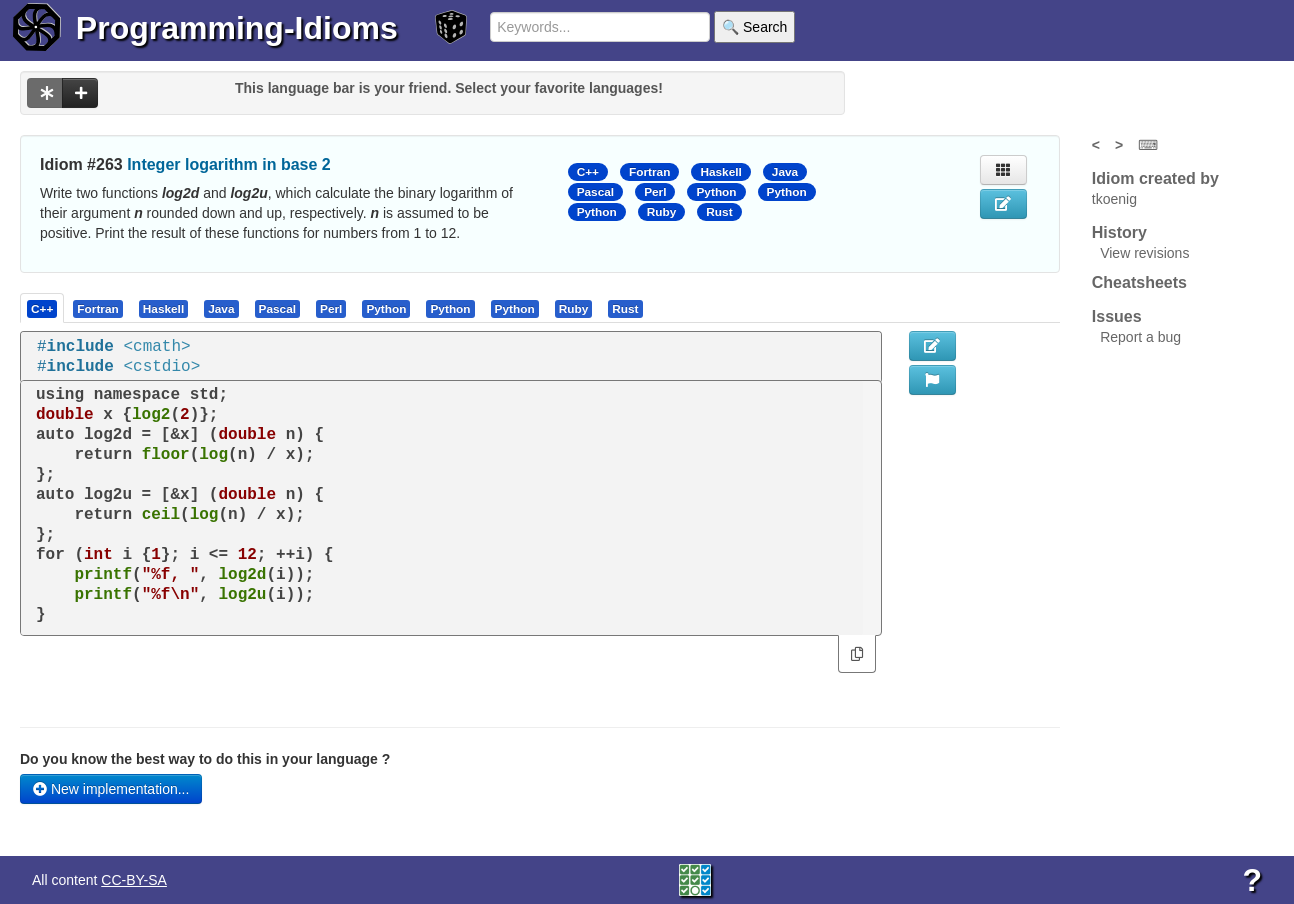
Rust (719, 212)
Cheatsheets (1139, 282)
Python (716, 192)
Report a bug (1140, 337)
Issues (1117, 316)
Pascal (596, 192)
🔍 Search (754, 27)
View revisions (1144, 253)
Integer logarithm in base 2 (229, 164)
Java (785, 172)
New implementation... (111, 789)
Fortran (649, 172)
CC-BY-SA (134, 880)
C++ (588, 172)
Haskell (720, 172)
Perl (655, 192)
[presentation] (42, 308)
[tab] (43, 308)
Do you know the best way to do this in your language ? (205, 759)
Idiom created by (1155, 178)
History (1119, 232)
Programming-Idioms (237, 28)
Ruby (662, 212)
